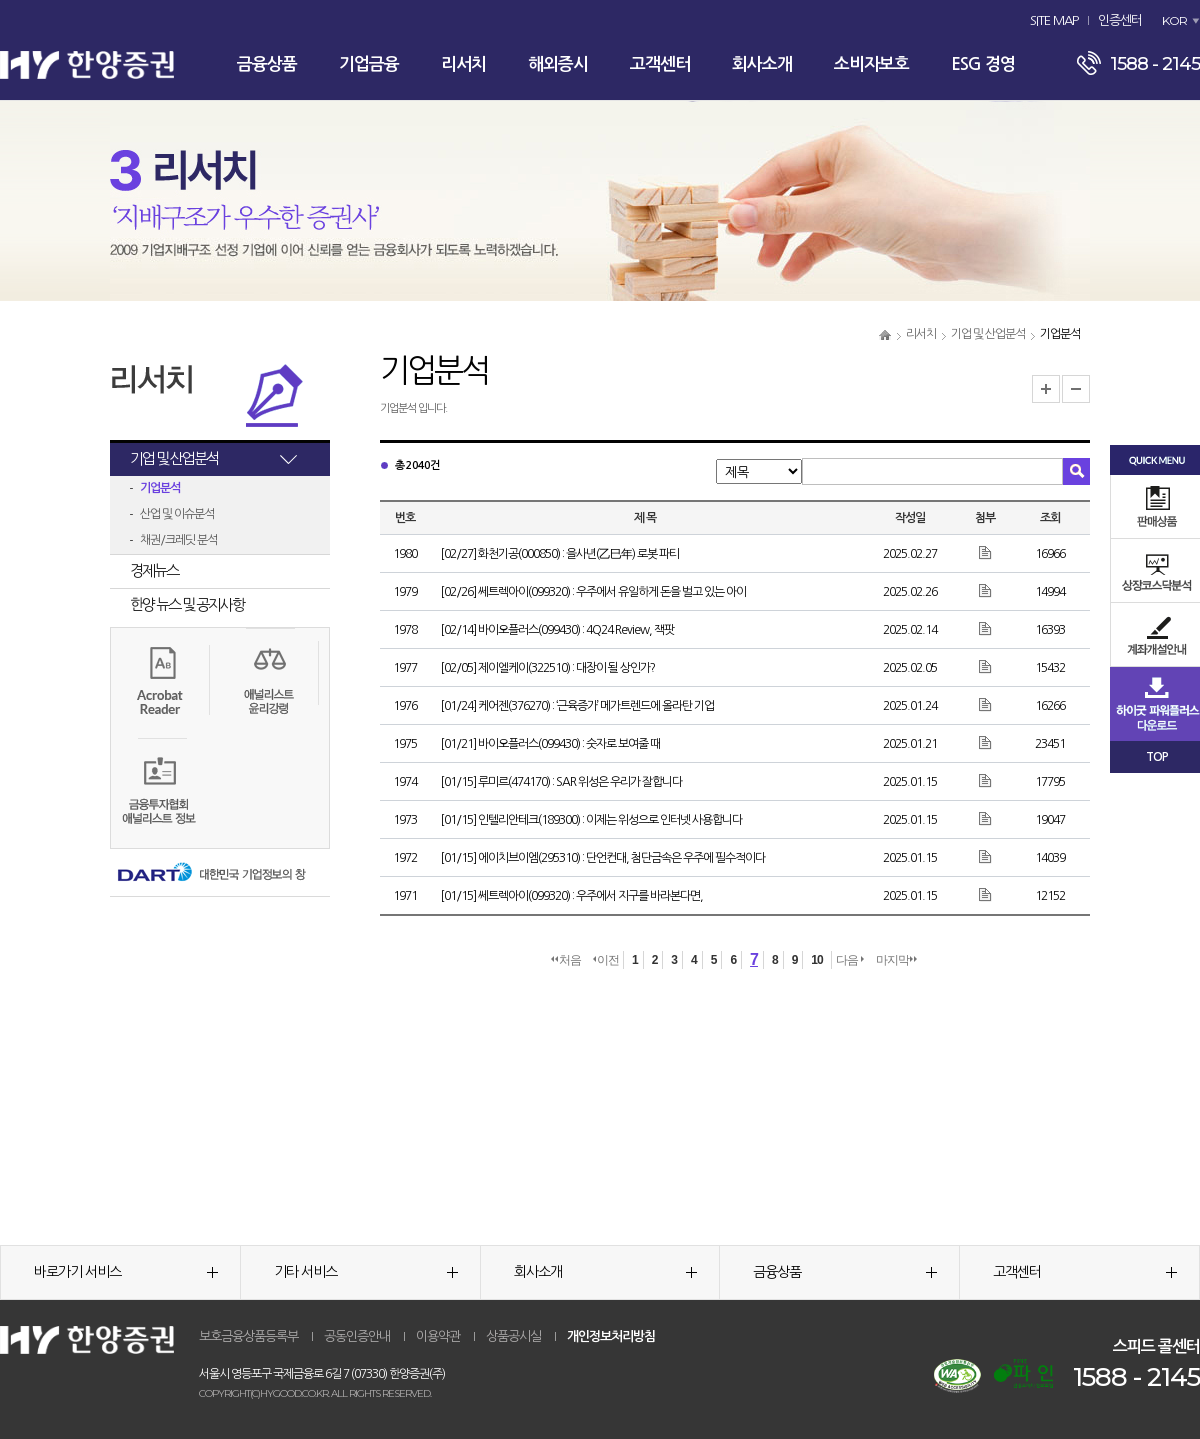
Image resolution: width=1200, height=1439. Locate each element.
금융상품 (267, 64)
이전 (606, 960)
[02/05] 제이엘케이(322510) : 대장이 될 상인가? (547, 668)
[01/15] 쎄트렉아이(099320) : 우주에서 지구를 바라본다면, (571, 896)
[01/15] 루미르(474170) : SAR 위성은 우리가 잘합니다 (561, 782)
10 (816, 960)
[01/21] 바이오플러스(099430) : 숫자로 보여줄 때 (550, 744)
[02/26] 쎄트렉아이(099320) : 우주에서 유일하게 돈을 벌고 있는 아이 (593, 592)
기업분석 (160, 488)
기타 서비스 (366, 1272)
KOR (1174, 20)
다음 (850, 960)
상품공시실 (513, 1336)
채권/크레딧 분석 (178, 540)
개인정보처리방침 (611, 1336)
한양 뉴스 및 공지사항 (187, 604)
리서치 (463, 64)
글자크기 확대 (1046, 389)
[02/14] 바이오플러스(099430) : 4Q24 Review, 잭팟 (557, 630)
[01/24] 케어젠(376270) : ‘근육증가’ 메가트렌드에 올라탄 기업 (577, 706)
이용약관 (438, 1336)
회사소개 (762, 64)
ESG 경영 (983, 64)
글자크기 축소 (1076, 389)
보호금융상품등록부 (248, 1336)
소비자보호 (871, 64)
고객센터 (660, 64)
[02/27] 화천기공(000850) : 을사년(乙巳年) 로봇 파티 (559, 554)
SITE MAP (1054, 20)
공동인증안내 (357, 1336)
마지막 (896, 960)
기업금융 (369, 64)
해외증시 (558, 64)
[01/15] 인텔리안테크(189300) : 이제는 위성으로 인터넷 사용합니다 (591, 820)
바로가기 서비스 (126, 1272)
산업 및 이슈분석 (177, 514)
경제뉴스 (154, 570)
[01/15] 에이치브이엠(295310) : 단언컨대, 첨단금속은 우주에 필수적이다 (602, 858)
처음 (566, 960)
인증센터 (1120, 20)
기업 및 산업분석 (988, 334)
